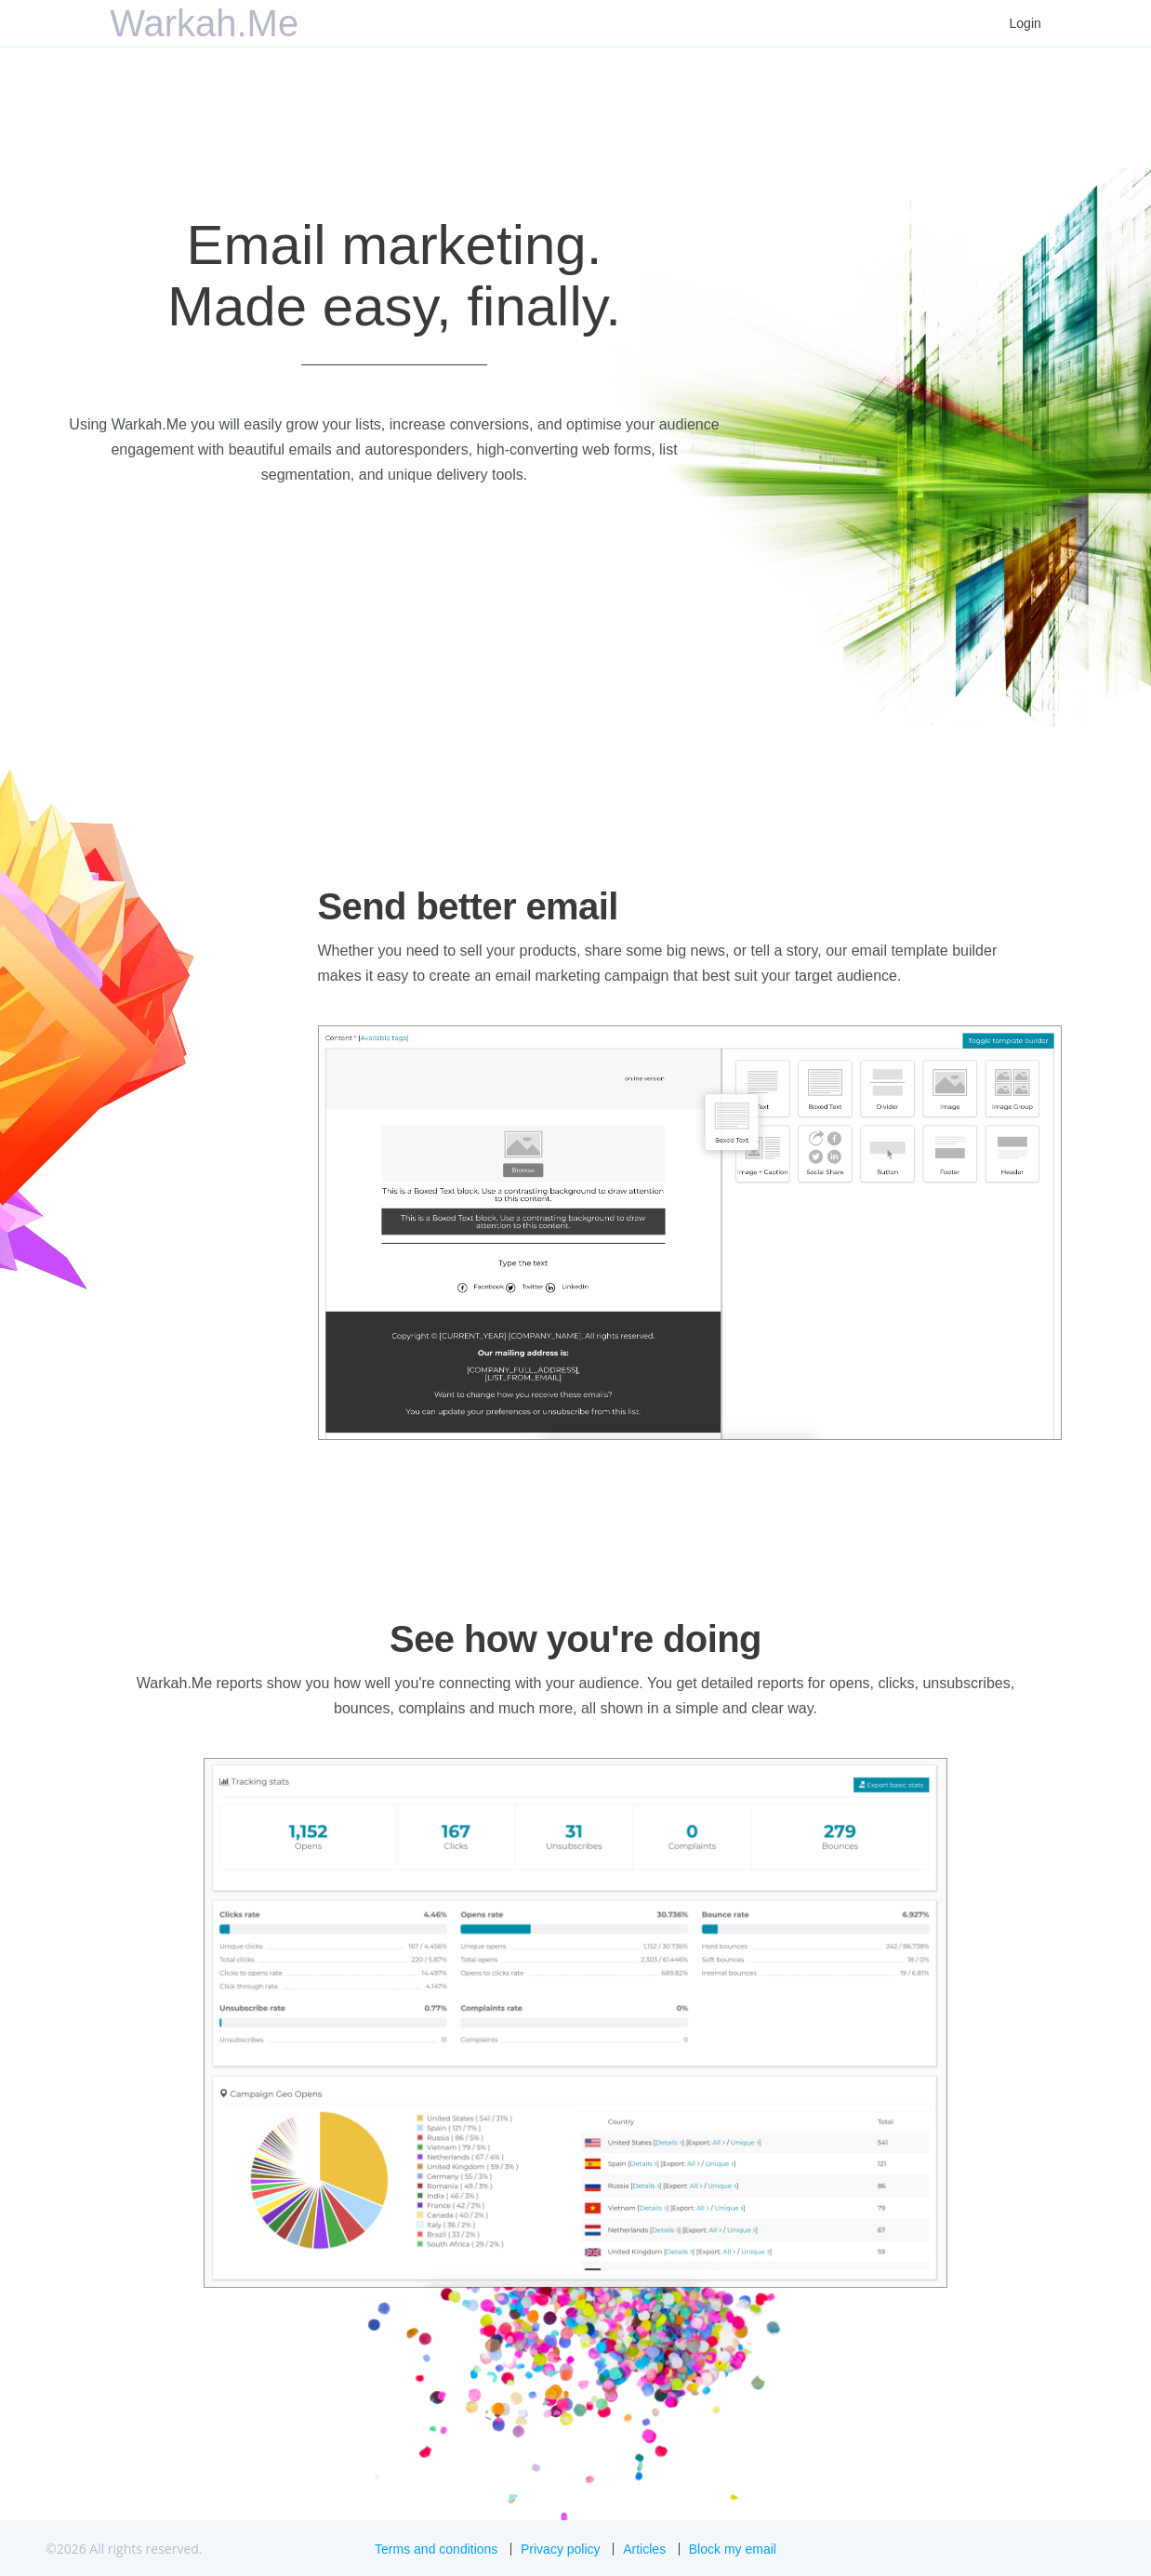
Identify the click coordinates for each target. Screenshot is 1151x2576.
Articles (644, 2549)
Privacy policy (561, 2549)
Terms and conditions (436, 2549)
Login (1025, 23)
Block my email (732, 2549)
